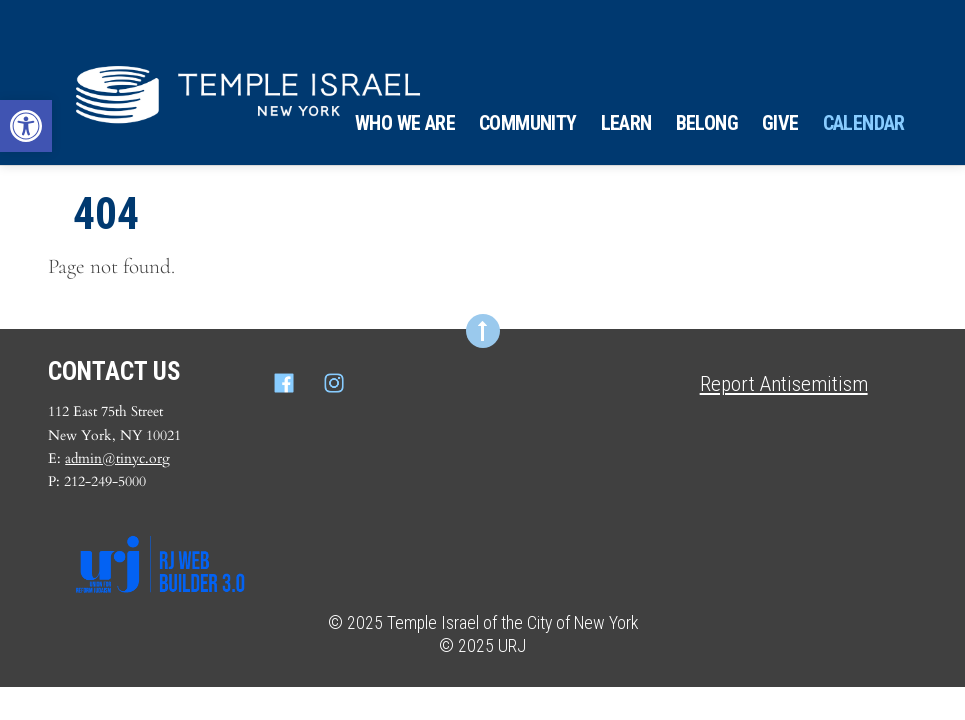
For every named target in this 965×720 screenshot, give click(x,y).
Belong (707, 123)
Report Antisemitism (784, 384)
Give (780, 123)
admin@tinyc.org (117, 458)
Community (528, 123)
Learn (626, 123)
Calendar (864, 123)
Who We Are (405, 123)
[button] (26, 126)
